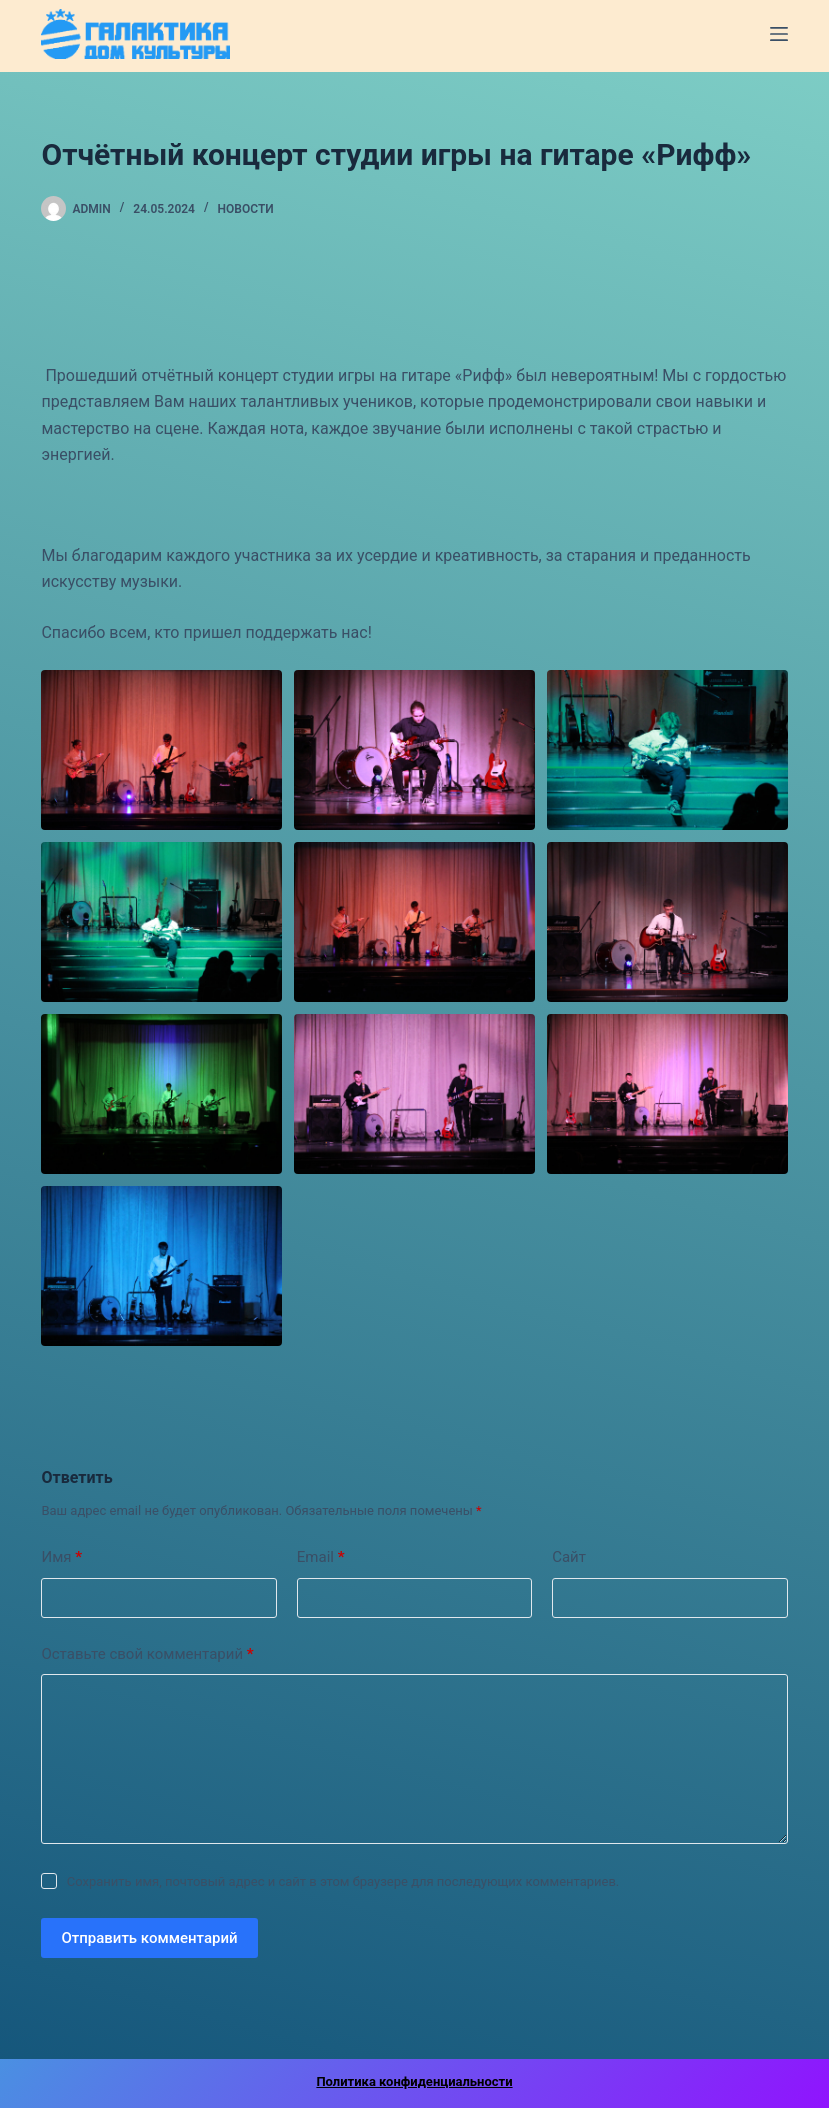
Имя (61, 1557)
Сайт (569, 1557)
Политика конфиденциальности (414, 2081)
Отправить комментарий (149, 1938)
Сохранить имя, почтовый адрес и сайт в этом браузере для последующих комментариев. (343, 1881)
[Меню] (779, 34)
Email (321, 1557)
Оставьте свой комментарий (147, 1654)
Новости (246, 209)
